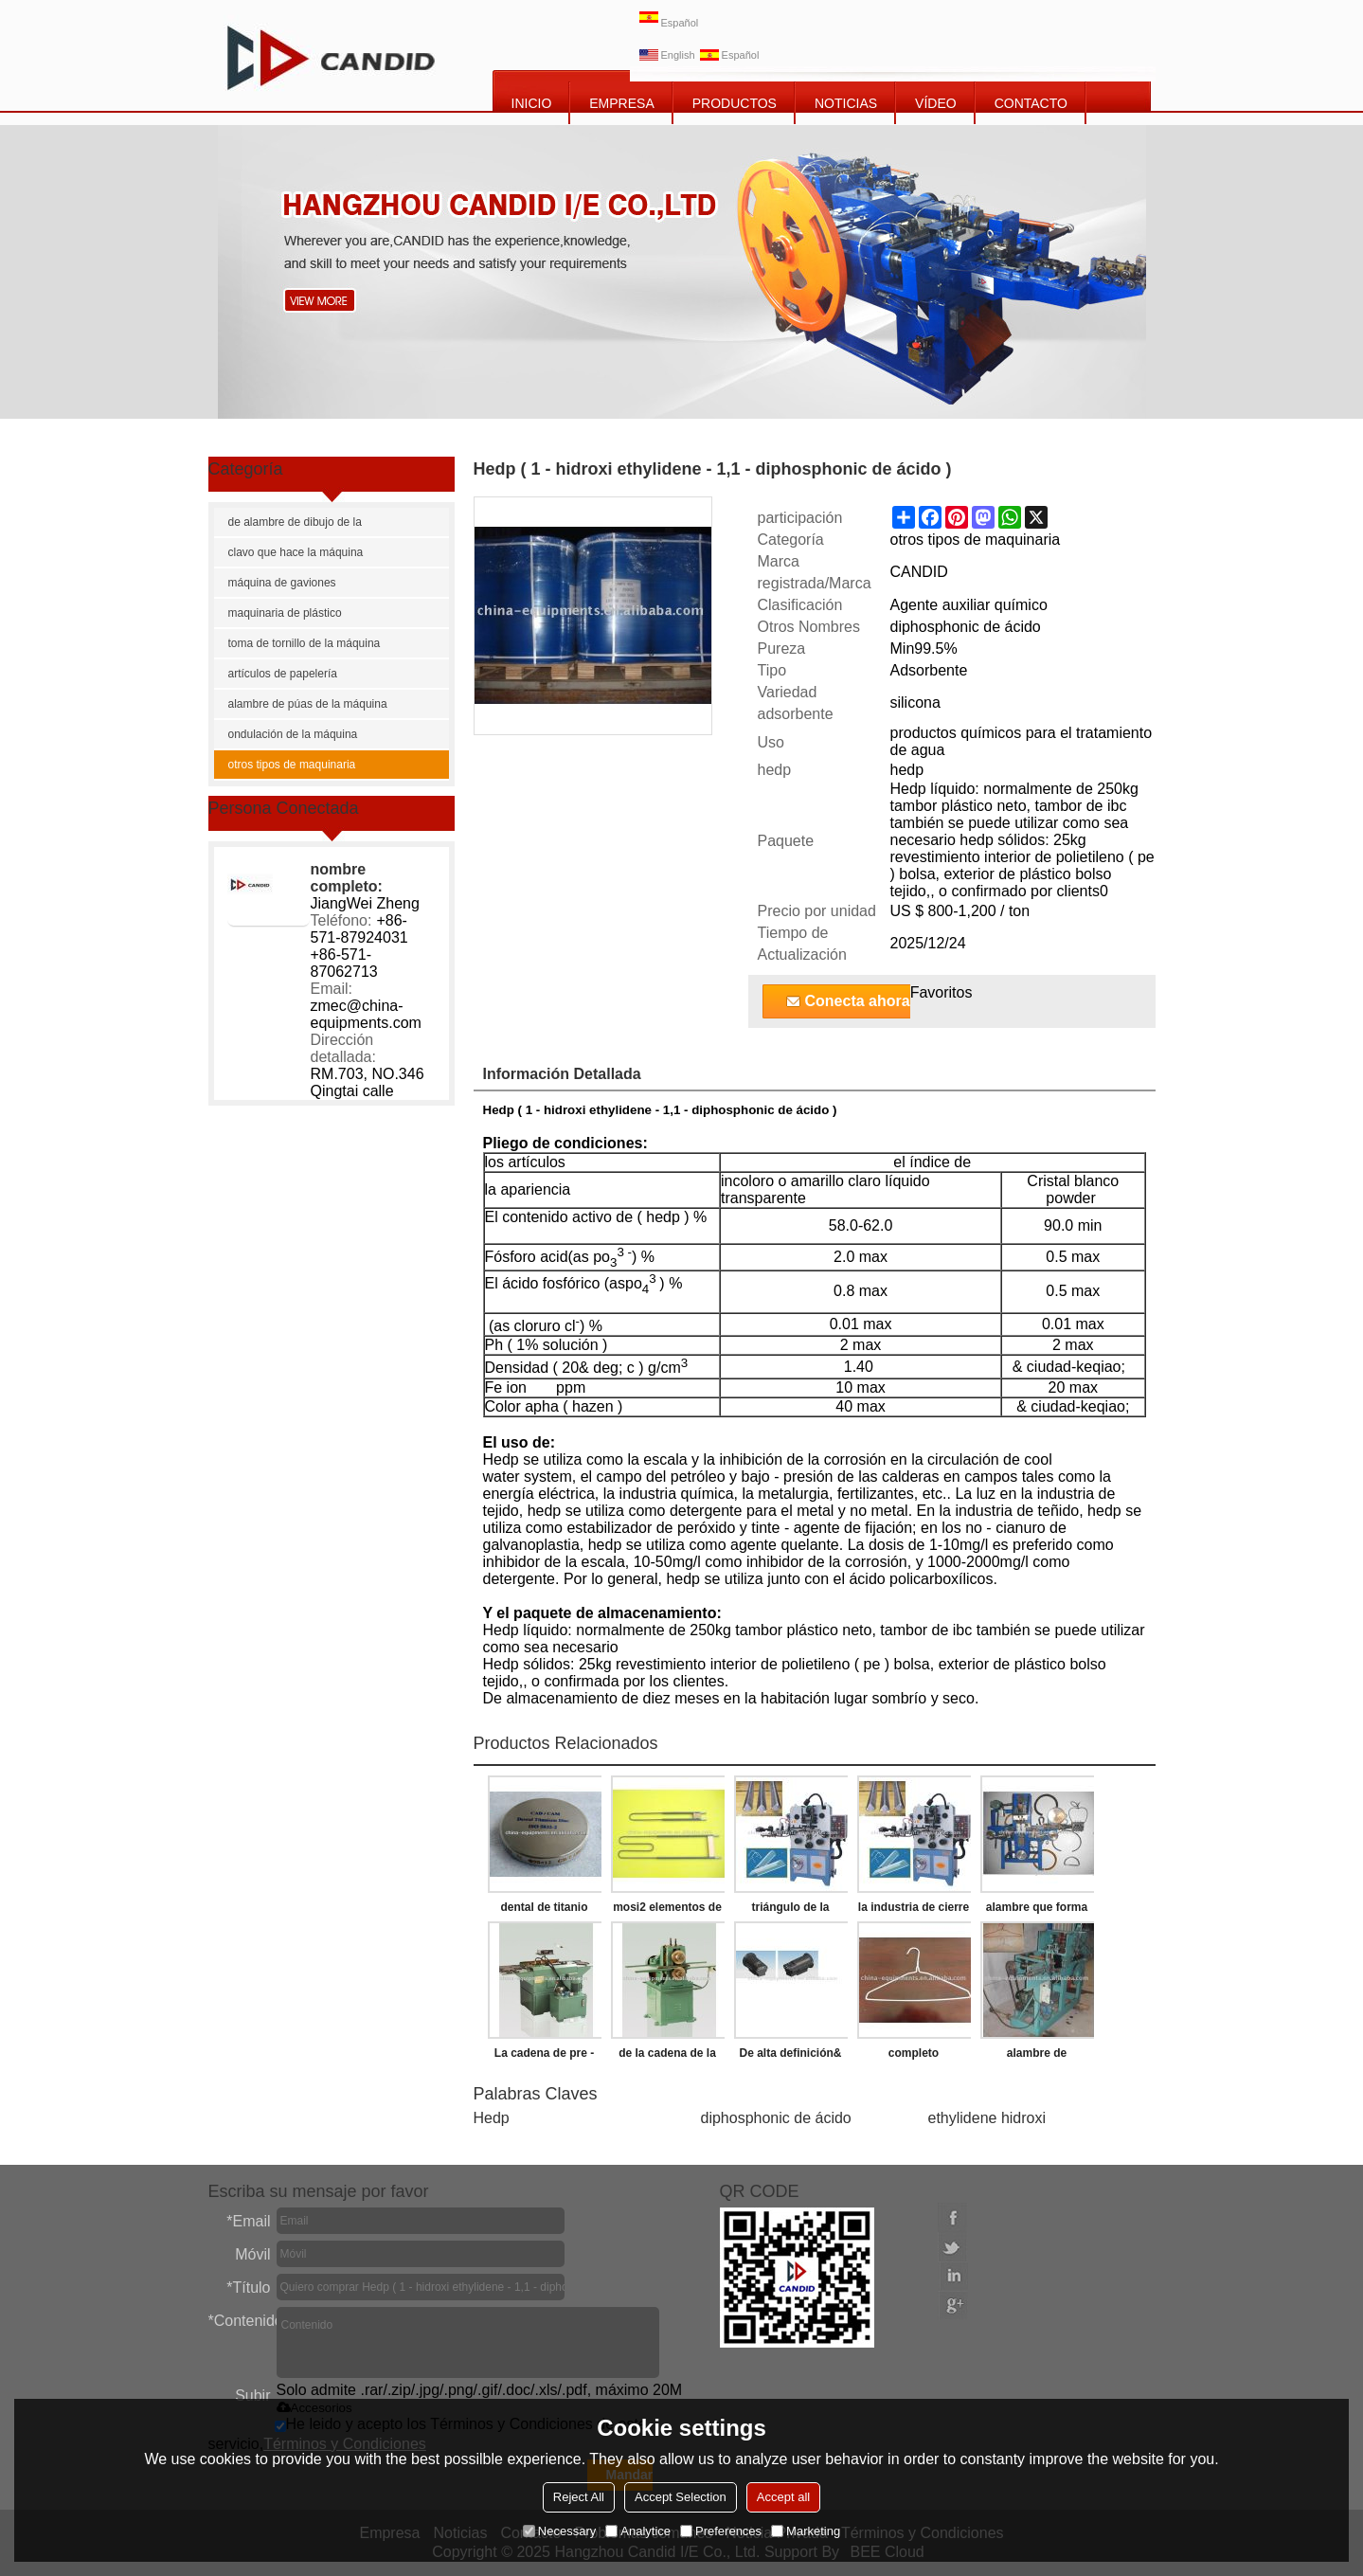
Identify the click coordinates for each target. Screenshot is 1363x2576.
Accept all (783, 2497)
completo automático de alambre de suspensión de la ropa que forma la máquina (913, 2056)
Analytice (638, 2531)
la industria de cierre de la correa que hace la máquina (913, 1910)
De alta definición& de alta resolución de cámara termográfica (790, 2056)
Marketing (805, 2531)
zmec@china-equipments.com (366, 1014)
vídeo (936, 103)
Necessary (559, 2531)
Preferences (721, 2531)
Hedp (492, 2118)
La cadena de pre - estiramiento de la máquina (544, 2056)
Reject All (578, 2497)
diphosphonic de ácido (776, 2118)
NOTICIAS (846, 103)
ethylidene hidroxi (987, 2118)
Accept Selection (680, 2497)
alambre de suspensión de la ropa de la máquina (1036, 2056)
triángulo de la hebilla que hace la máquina (790, 1910)
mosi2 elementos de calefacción (667, 1910)
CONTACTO (1031, 103)
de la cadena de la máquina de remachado (667, 2056)
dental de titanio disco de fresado (544, 1910)
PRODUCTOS (734, 103)
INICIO (531, 103)
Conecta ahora (857, 1001)
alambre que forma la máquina (1036, 1910)
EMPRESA (621, 103)
